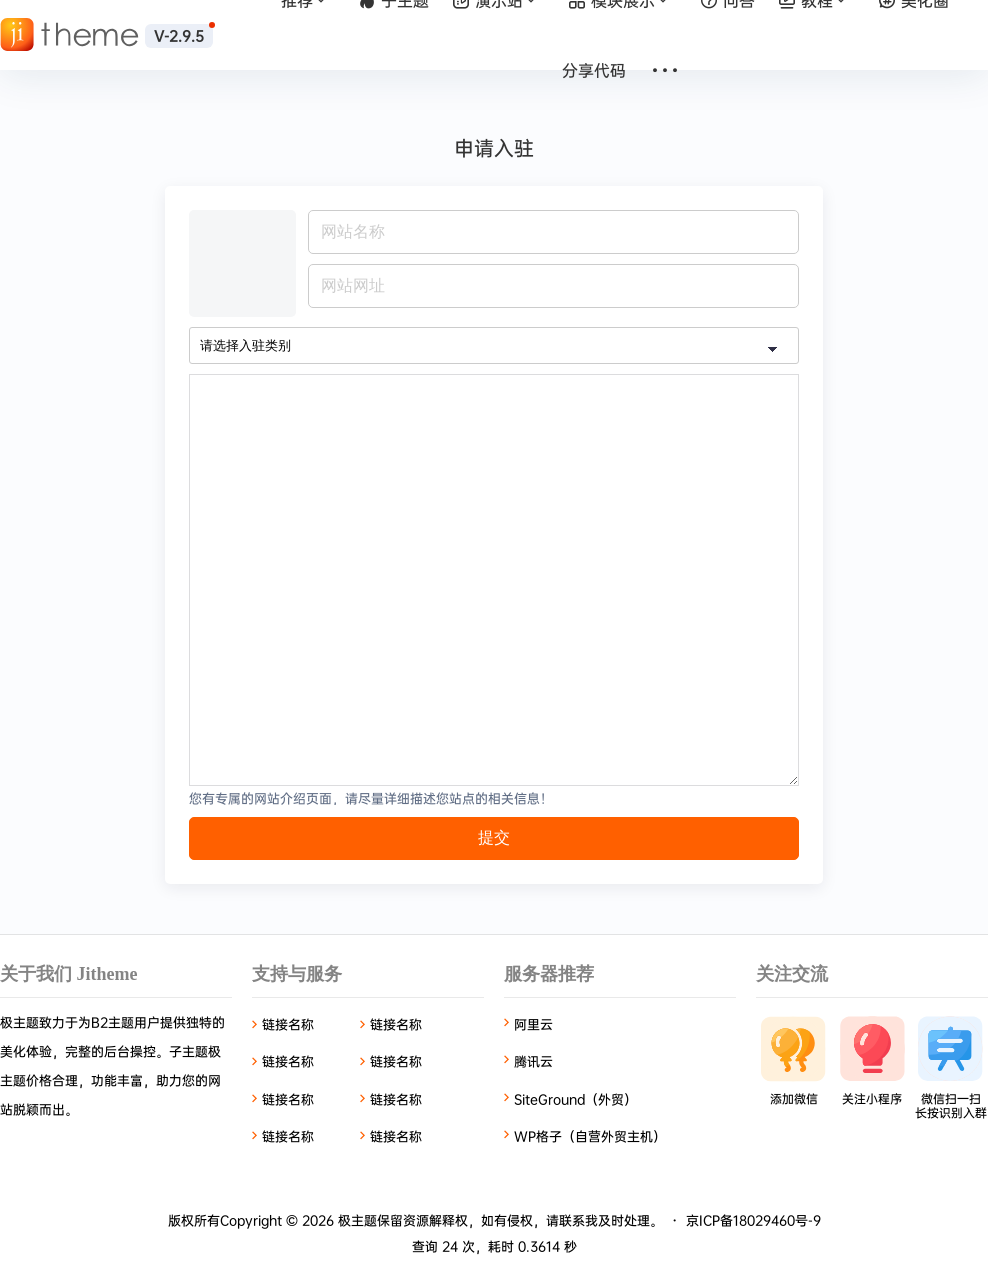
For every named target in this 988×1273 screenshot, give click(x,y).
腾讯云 (533, 1061)
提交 (494, 837)
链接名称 (288, 1024)
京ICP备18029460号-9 (753, 1220)
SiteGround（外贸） (575, 1099)
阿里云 (533, 1024)
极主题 (355, 1220)
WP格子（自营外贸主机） (590, 1136)
